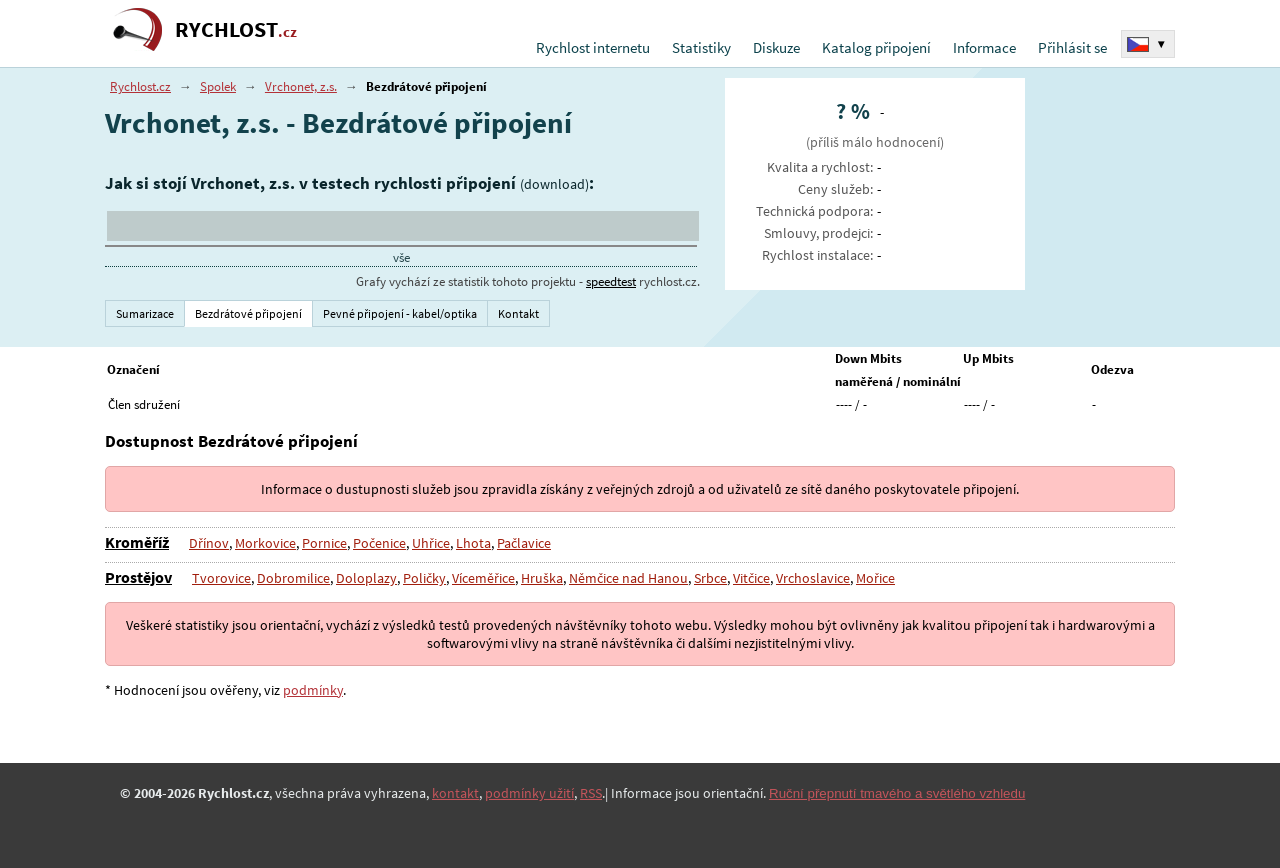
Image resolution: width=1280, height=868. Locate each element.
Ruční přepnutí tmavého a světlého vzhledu (897, 793)
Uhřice (430, 543)
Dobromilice (293, 578)
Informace (984, 47)
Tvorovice (221, 578)
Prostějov (138, 577)
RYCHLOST (236, 29)
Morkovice (264, 543)
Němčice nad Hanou (626, 578)
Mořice (873, 578)
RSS (591, 793)
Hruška (540, 578)
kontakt (455, 793)
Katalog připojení (876, 47)
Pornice (323, 543)
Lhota (472, 543)
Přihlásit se (1072, 47)
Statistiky (701, 47)
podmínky (313, 690)
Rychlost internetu (593, 47)
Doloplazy (366, 578)
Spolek (218, 86)
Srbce (708, 578)
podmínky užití (529, 793)
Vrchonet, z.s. (301, 86)
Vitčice (749, 578)
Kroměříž (137, 542)
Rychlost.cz (140, 86)
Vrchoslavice (811, 578)
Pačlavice (523, 543)
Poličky (423, 578)
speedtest (611, 281)
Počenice (378, 543)
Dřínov (208, 543)
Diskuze (776, 47)
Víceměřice (481, 578)
